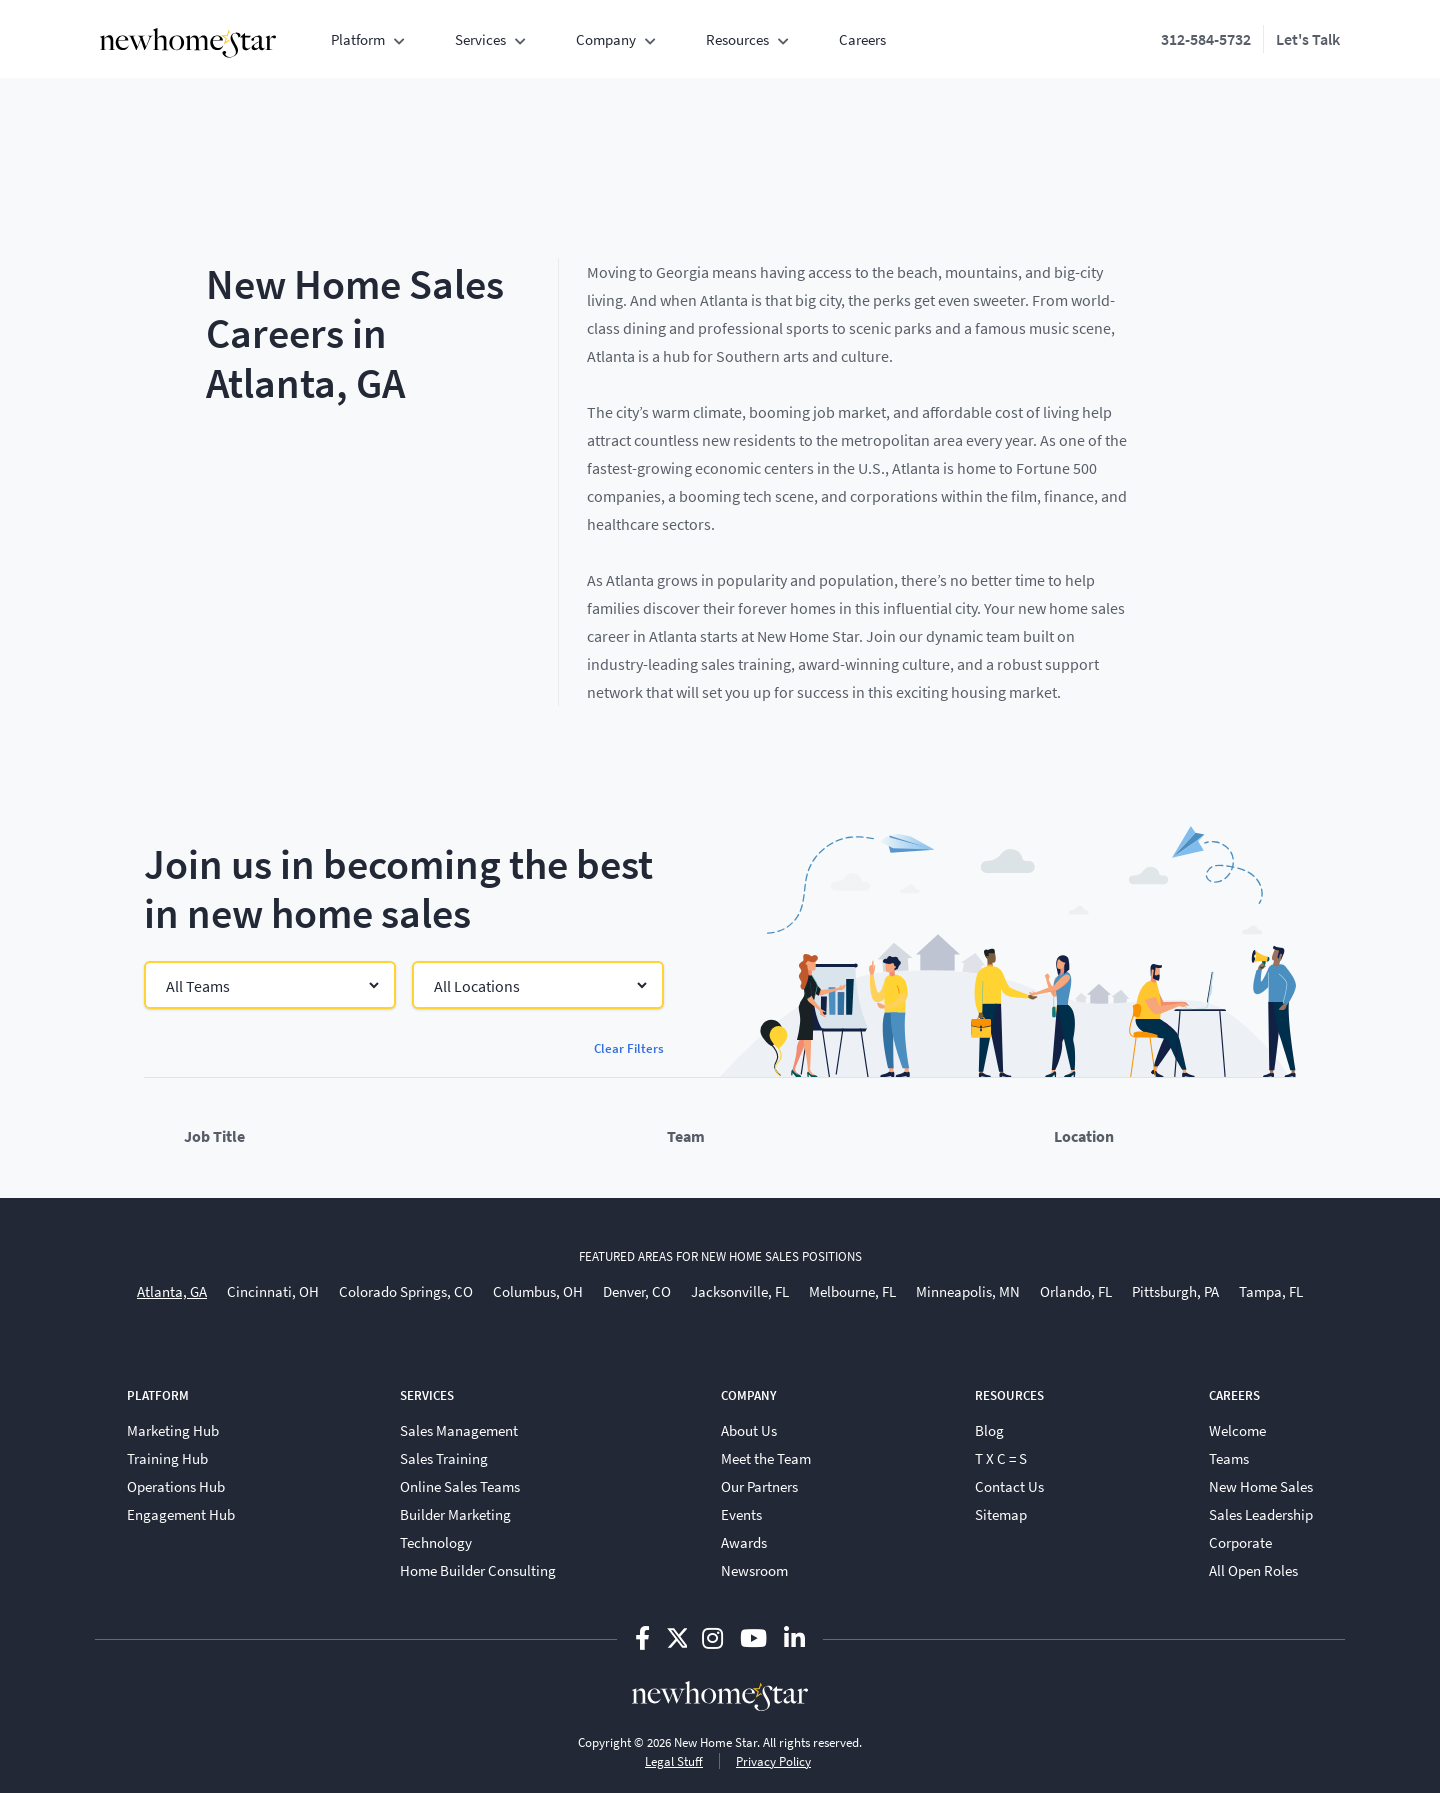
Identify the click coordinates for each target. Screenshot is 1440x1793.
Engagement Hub (181, 1514)
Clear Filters (629, 1048)
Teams (1229, 1458)
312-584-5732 (1206, 38)
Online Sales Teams (460, 1486)
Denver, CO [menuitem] (637, 1291)
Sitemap (1001, 1514)
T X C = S (1001, 1458)
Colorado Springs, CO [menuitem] (406, 1291)
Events (741, 1514)
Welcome (1237, 1430)
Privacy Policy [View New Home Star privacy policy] (773, 1761)
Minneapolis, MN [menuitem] (968, 1291)
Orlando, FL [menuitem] (1076, 1291)
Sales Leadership (1261, 1514)
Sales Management (459, 1430)
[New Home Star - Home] (188, 43)
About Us (749, 1430)
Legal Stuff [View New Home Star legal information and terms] (674, 1761)
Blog (989, 1430)
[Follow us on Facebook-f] (645, 1637)
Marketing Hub (173, 1430)
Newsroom (754, 1570)
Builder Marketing (455, 1514)
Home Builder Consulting (478, 1570)
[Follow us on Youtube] (756, 1637)
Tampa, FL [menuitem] (1271, 1291)
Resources (737, 39)
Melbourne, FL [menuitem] (852, 1291)
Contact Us (1009, 1486)
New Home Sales (1261, 1486)
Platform (358, 39)
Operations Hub (176, 1486)
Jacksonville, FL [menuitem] (740, 1291)
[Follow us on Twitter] (677, 1637)
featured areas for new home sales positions (720, 1256)
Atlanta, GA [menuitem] (172, 1291)
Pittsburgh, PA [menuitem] (1175, 1291)
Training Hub (167, 1458)
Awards (744, 1542)
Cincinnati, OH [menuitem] (273, 1291)
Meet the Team (766, 1458)
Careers (862, 39)
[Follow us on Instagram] (715, 1637)
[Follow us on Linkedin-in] (794, 1637)
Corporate (1240, 1542)
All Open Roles (1253, 1570)
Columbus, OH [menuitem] (538, 1291)
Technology (436, 1542)
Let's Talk (1308, 38)
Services (480, 39)
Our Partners (759, 1486)
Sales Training (444, 1458)
